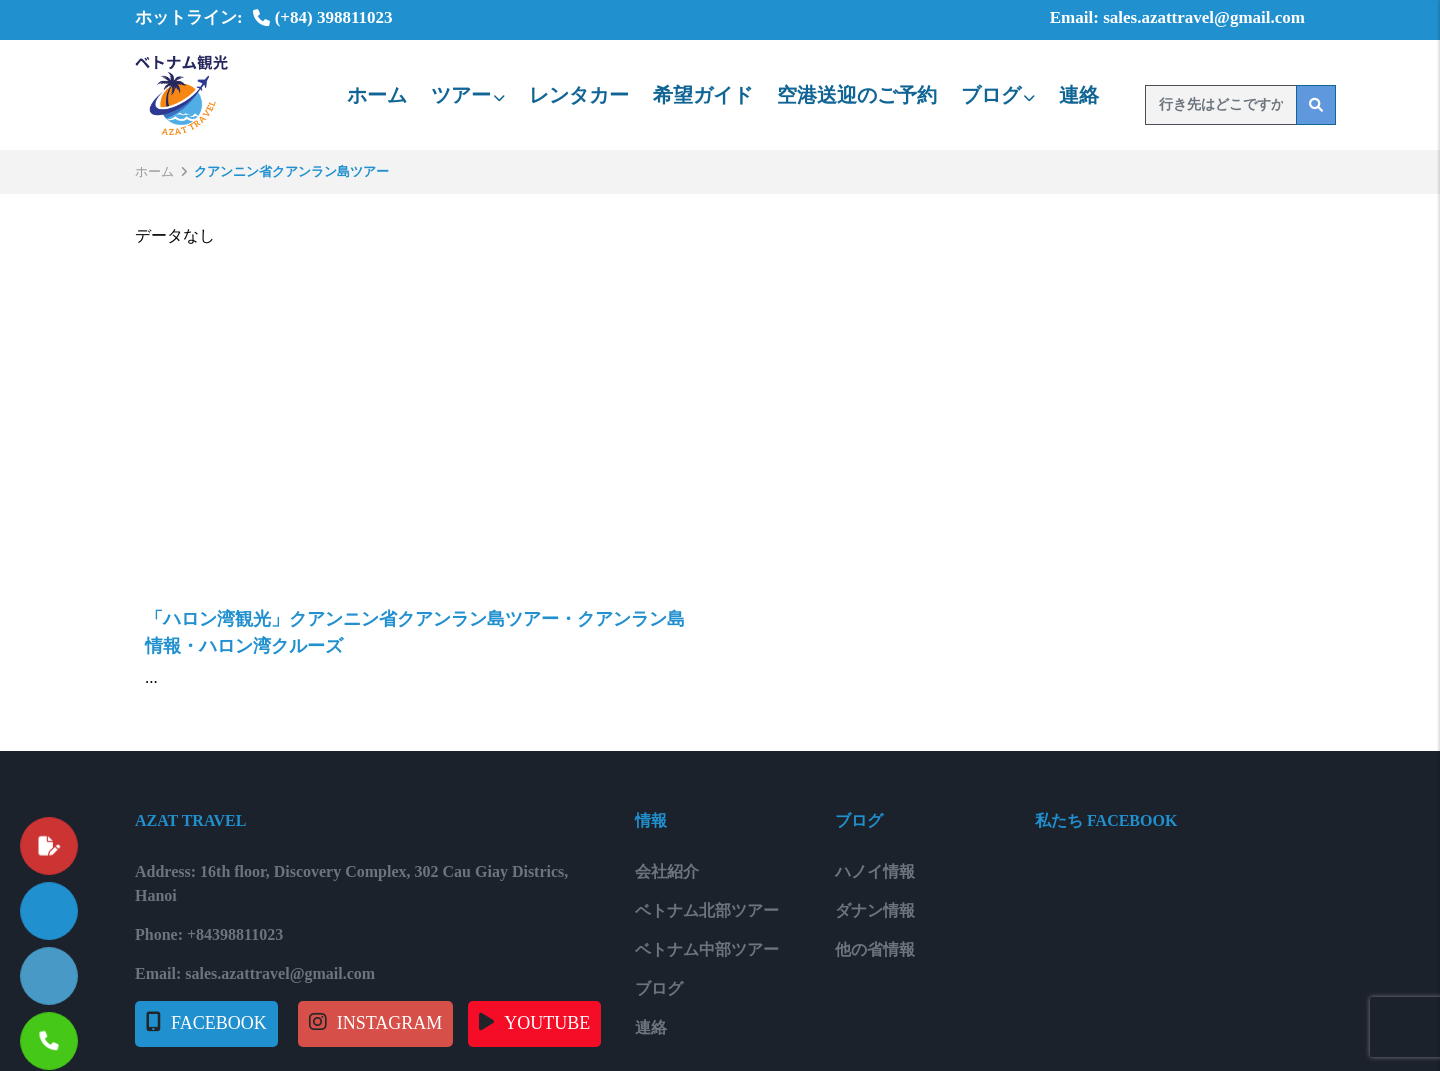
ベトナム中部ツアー (707, 949)
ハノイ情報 (875, 871)
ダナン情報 (875, 910)
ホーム (377, 95)
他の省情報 (875, 949)
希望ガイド (703, 95)
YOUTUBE (547, 1023)
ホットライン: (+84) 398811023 (264, 17)
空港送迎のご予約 (857, 95)
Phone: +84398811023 (209, 934)
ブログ (998, 95)
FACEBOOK (219, 1023)
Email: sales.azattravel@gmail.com (1162, 17)
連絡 (1079, 95)
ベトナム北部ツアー (707, 910)
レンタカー (579, 95)
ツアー (468, 95)
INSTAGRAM (390, 1023)
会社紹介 (667, 871)
